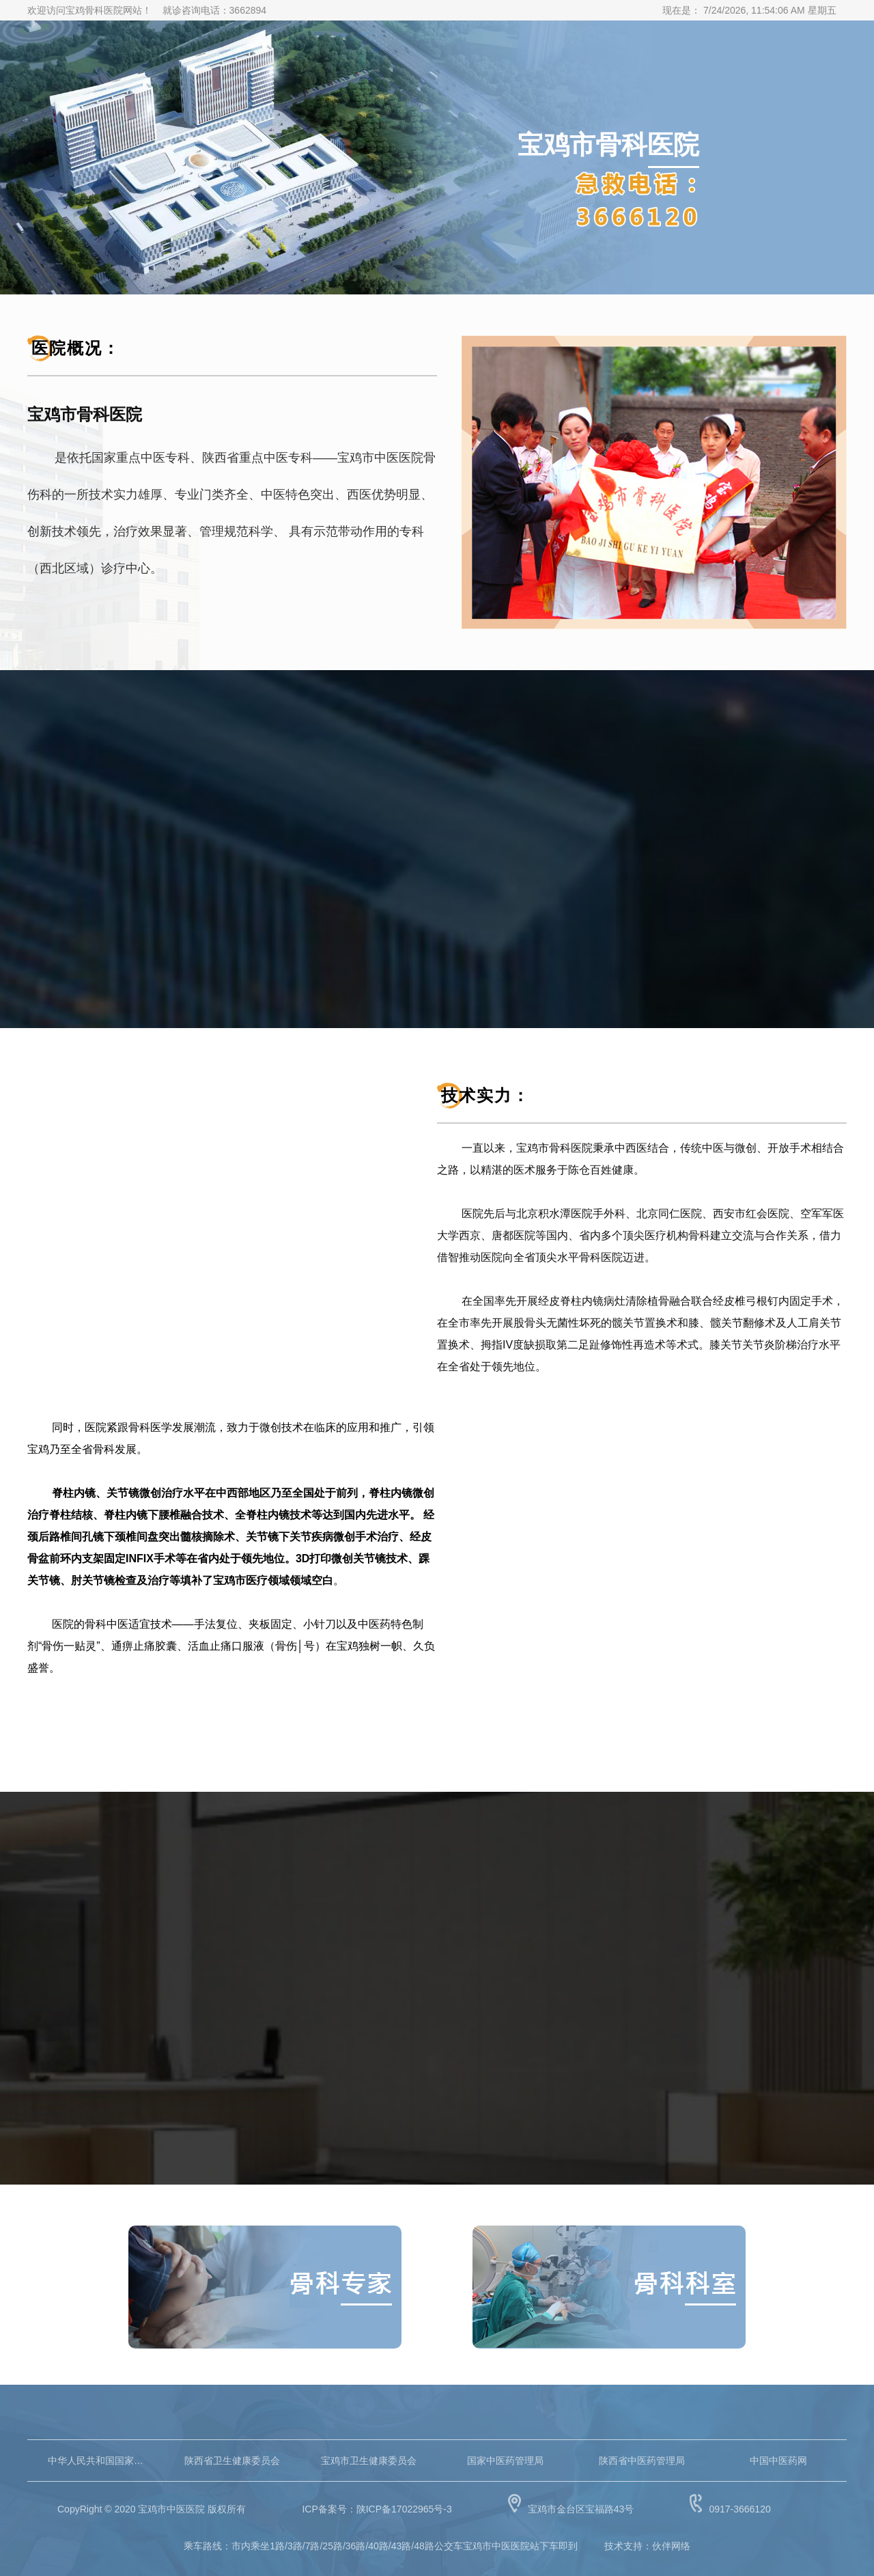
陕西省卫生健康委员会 (232, 2460)
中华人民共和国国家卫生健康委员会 (95, 2460)
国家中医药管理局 (505, 2460)
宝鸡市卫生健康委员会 (369, 2460)
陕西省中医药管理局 (642, 2460)
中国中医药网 (778, 2460)
